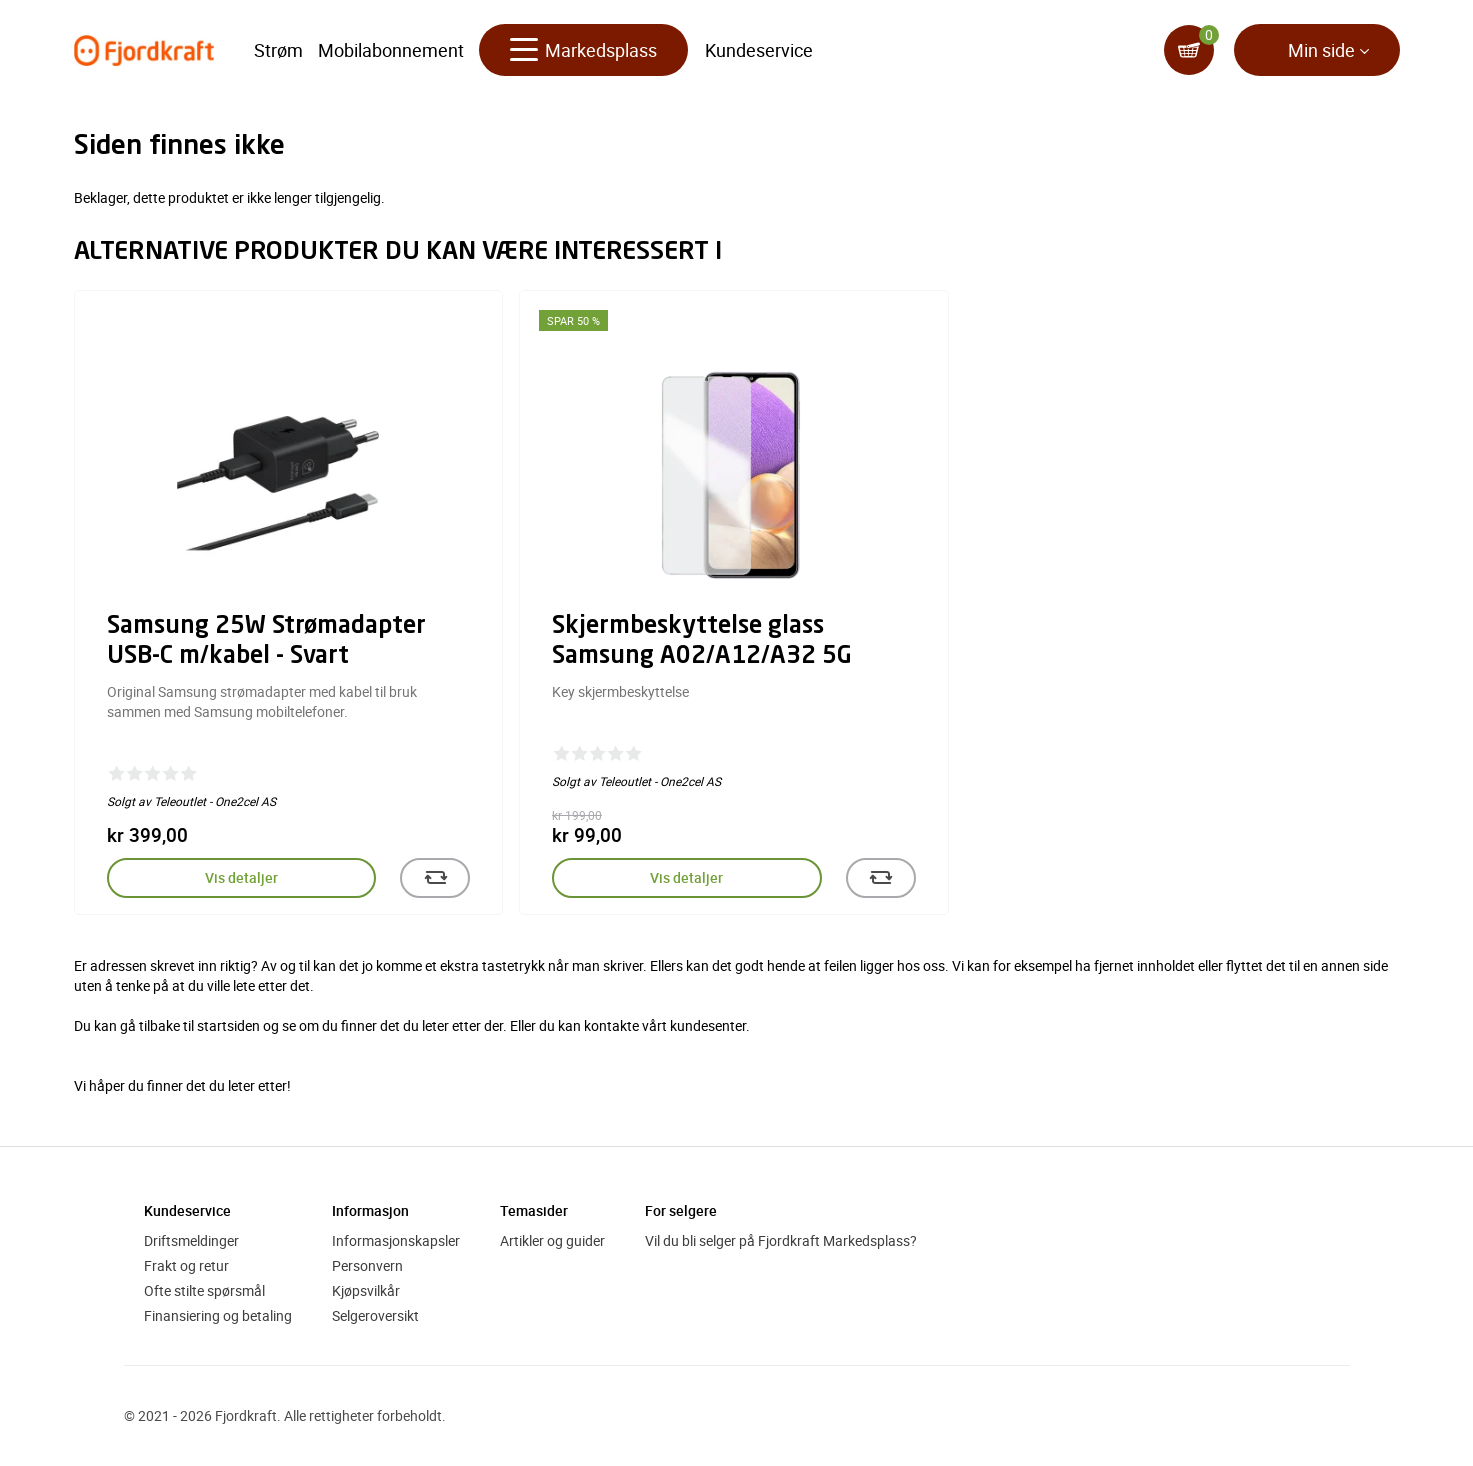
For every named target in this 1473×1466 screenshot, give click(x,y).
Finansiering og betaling (218, 1315)
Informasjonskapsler (396, 1240)
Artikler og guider (552, 1240)
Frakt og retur (186, 1265)
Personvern (367, 1265)
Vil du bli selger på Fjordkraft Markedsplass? (781, 1240)
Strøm (278, 50)
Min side (1321, 50)
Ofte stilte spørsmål (204, 1290)
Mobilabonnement (391, 50)
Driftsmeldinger (191, 1240)
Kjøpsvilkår (366, 1290)
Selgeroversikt (375, 1315)
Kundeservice (759, 50)
